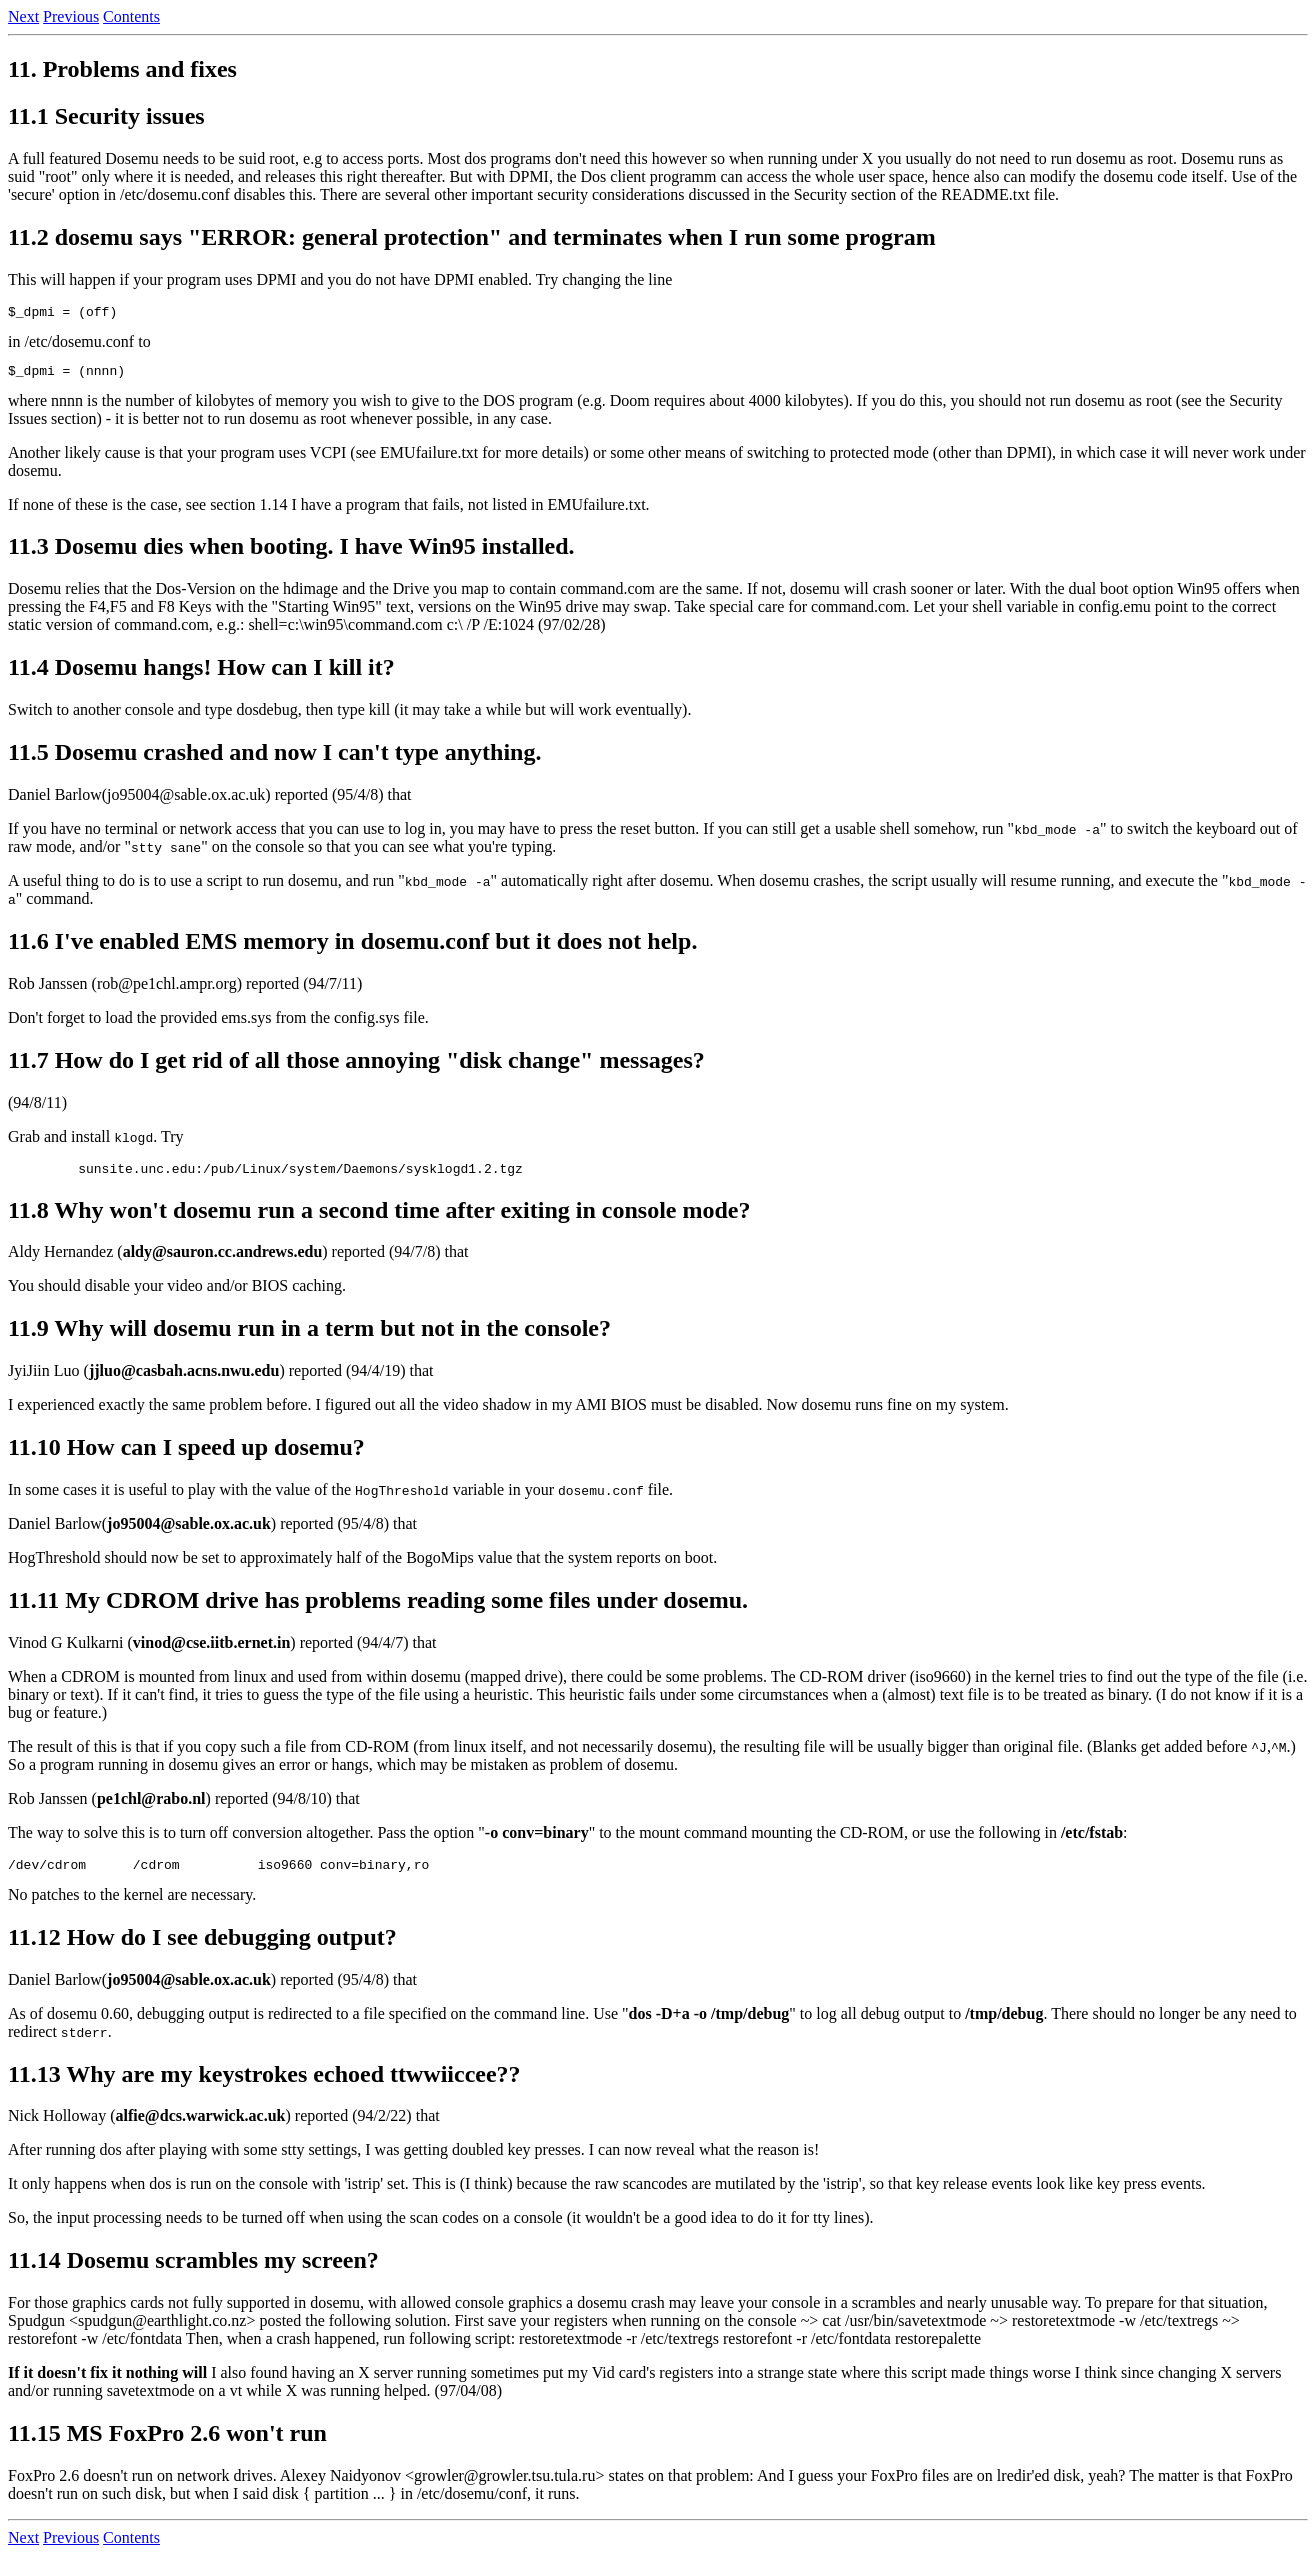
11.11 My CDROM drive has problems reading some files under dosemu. (378, 1609)
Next (23, 16)
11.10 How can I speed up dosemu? (186, 1456)
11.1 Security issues (106, 116)
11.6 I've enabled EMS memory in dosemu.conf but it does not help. (352, 947)
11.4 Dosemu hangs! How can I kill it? (201, 673)
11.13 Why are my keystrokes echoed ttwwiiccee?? (264, 2086)
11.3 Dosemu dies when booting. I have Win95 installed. (291, 552)
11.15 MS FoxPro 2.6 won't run (167, 2445)
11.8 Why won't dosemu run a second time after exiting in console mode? (379, 1219)
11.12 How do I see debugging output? (202, 1949)
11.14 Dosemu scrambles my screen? (193, 2272)
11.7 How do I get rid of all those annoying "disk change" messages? (356, 1066)
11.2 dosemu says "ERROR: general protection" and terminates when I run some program (472, 237)
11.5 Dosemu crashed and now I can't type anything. (274, 758)
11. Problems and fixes (122, 69)
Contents (131, 16)
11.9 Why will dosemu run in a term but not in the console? (309, 1337)
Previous (71, 16)
